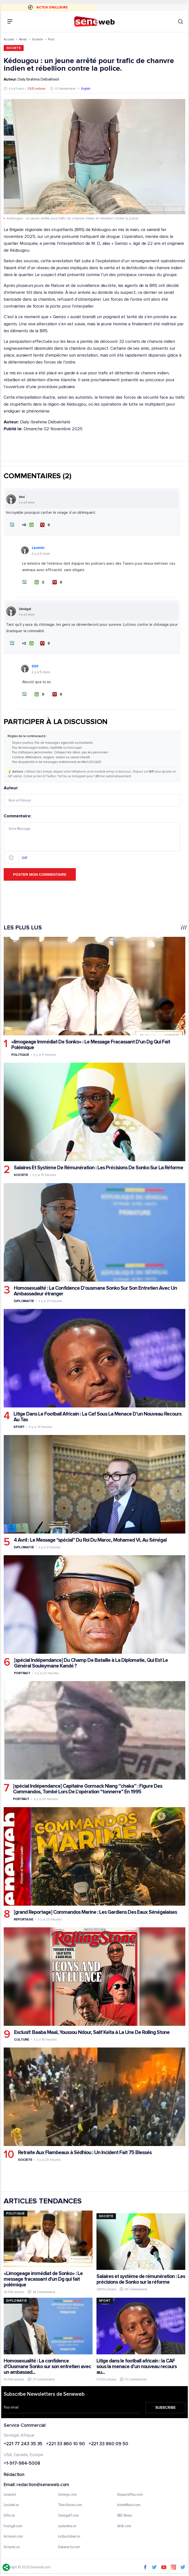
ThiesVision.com (70, 2505)
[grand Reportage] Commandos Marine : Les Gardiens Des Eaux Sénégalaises (95, 1912)
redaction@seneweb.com (42, 2485)
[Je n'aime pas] (46, 524)
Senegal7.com (68, 2515)
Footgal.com (13, 2526)
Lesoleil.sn (11, 2505)
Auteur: (92, 796)
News (23, 39)
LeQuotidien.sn (69, 2536)
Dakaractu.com (69, 2547)
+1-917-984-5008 (22, 2463)
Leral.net (10, 2495)
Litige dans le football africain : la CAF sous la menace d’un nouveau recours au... (136, 2366)
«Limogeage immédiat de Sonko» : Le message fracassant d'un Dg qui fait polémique (43, 2279)
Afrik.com (124, 2526)
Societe (37, 39)
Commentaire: (92, 838)
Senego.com (67, 2495)
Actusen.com (13, 2536)
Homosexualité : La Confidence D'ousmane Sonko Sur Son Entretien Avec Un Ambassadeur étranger (95, 1291)
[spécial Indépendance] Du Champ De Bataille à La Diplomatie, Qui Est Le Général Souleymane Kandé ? (91, 1663)
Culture (21, 2039)
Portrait (22, 1673)
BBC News (124, 2515)
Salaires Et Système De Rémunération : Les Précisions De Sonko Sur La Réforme (98, 1168)
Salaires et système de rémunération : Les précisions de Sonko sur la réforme (140, 2279)
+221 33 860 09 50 (108, 2443)
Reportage (23, 1919)
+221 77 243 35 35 (23, 2443)
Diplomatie (24, 1301)
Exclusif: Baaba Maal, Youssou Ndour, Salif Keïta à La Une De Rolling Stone (92, 2032)
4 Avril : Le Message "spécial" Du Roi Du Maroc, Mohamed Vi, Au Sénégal (90, 1540)
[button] (12, 525)
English (85, 88)
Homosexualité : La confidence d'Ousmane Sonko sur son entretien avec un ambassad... (47, 2366)
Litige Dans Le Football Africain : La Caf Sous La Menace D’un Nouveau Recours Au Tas (97, 1416)
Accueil (9, 39)
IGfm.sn (9, 2515)
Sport (19, 1427)
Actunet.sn (12, 2547)
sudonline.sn (67, 2526)
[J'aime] (28, 524)
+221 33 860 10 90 (65, 2443)
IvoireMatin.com (129, 2505)
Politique (20, 1055)
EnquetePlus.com (130, 2495)
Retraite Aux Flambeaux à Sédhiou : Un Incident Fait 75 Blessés (85, 2153)
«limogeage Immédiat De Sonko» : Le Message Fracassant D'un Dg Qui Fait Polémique (90, 1044)
